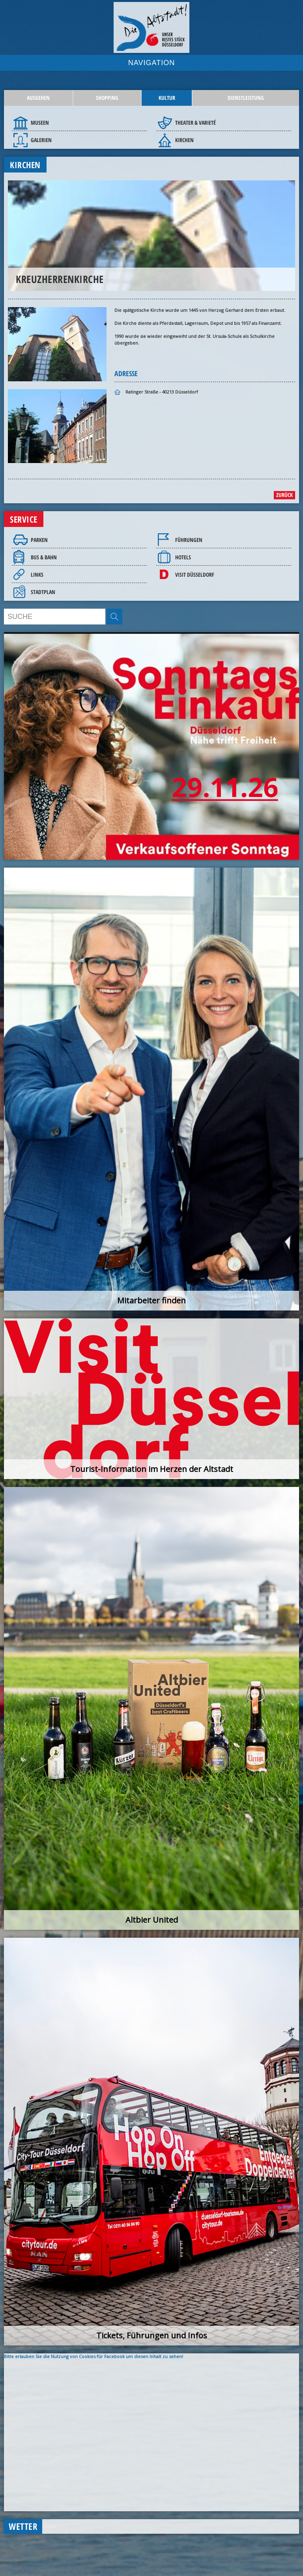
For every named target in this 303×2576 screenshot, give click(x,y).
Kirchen (184, 140)
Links (37, 574)
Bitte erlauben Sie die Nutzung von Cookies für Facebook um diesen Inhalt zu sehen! (93, 2356)
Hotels (183, 557)
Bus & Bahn (44, 557)
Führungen (188, 540)
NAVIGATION (151, 63)
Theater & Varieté (195, 122)
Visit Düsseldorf (194, 574)
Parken (39, 540)
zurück (284, 495)
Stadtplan (43, 592)
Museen (40, 122)
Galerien (41, 140)
